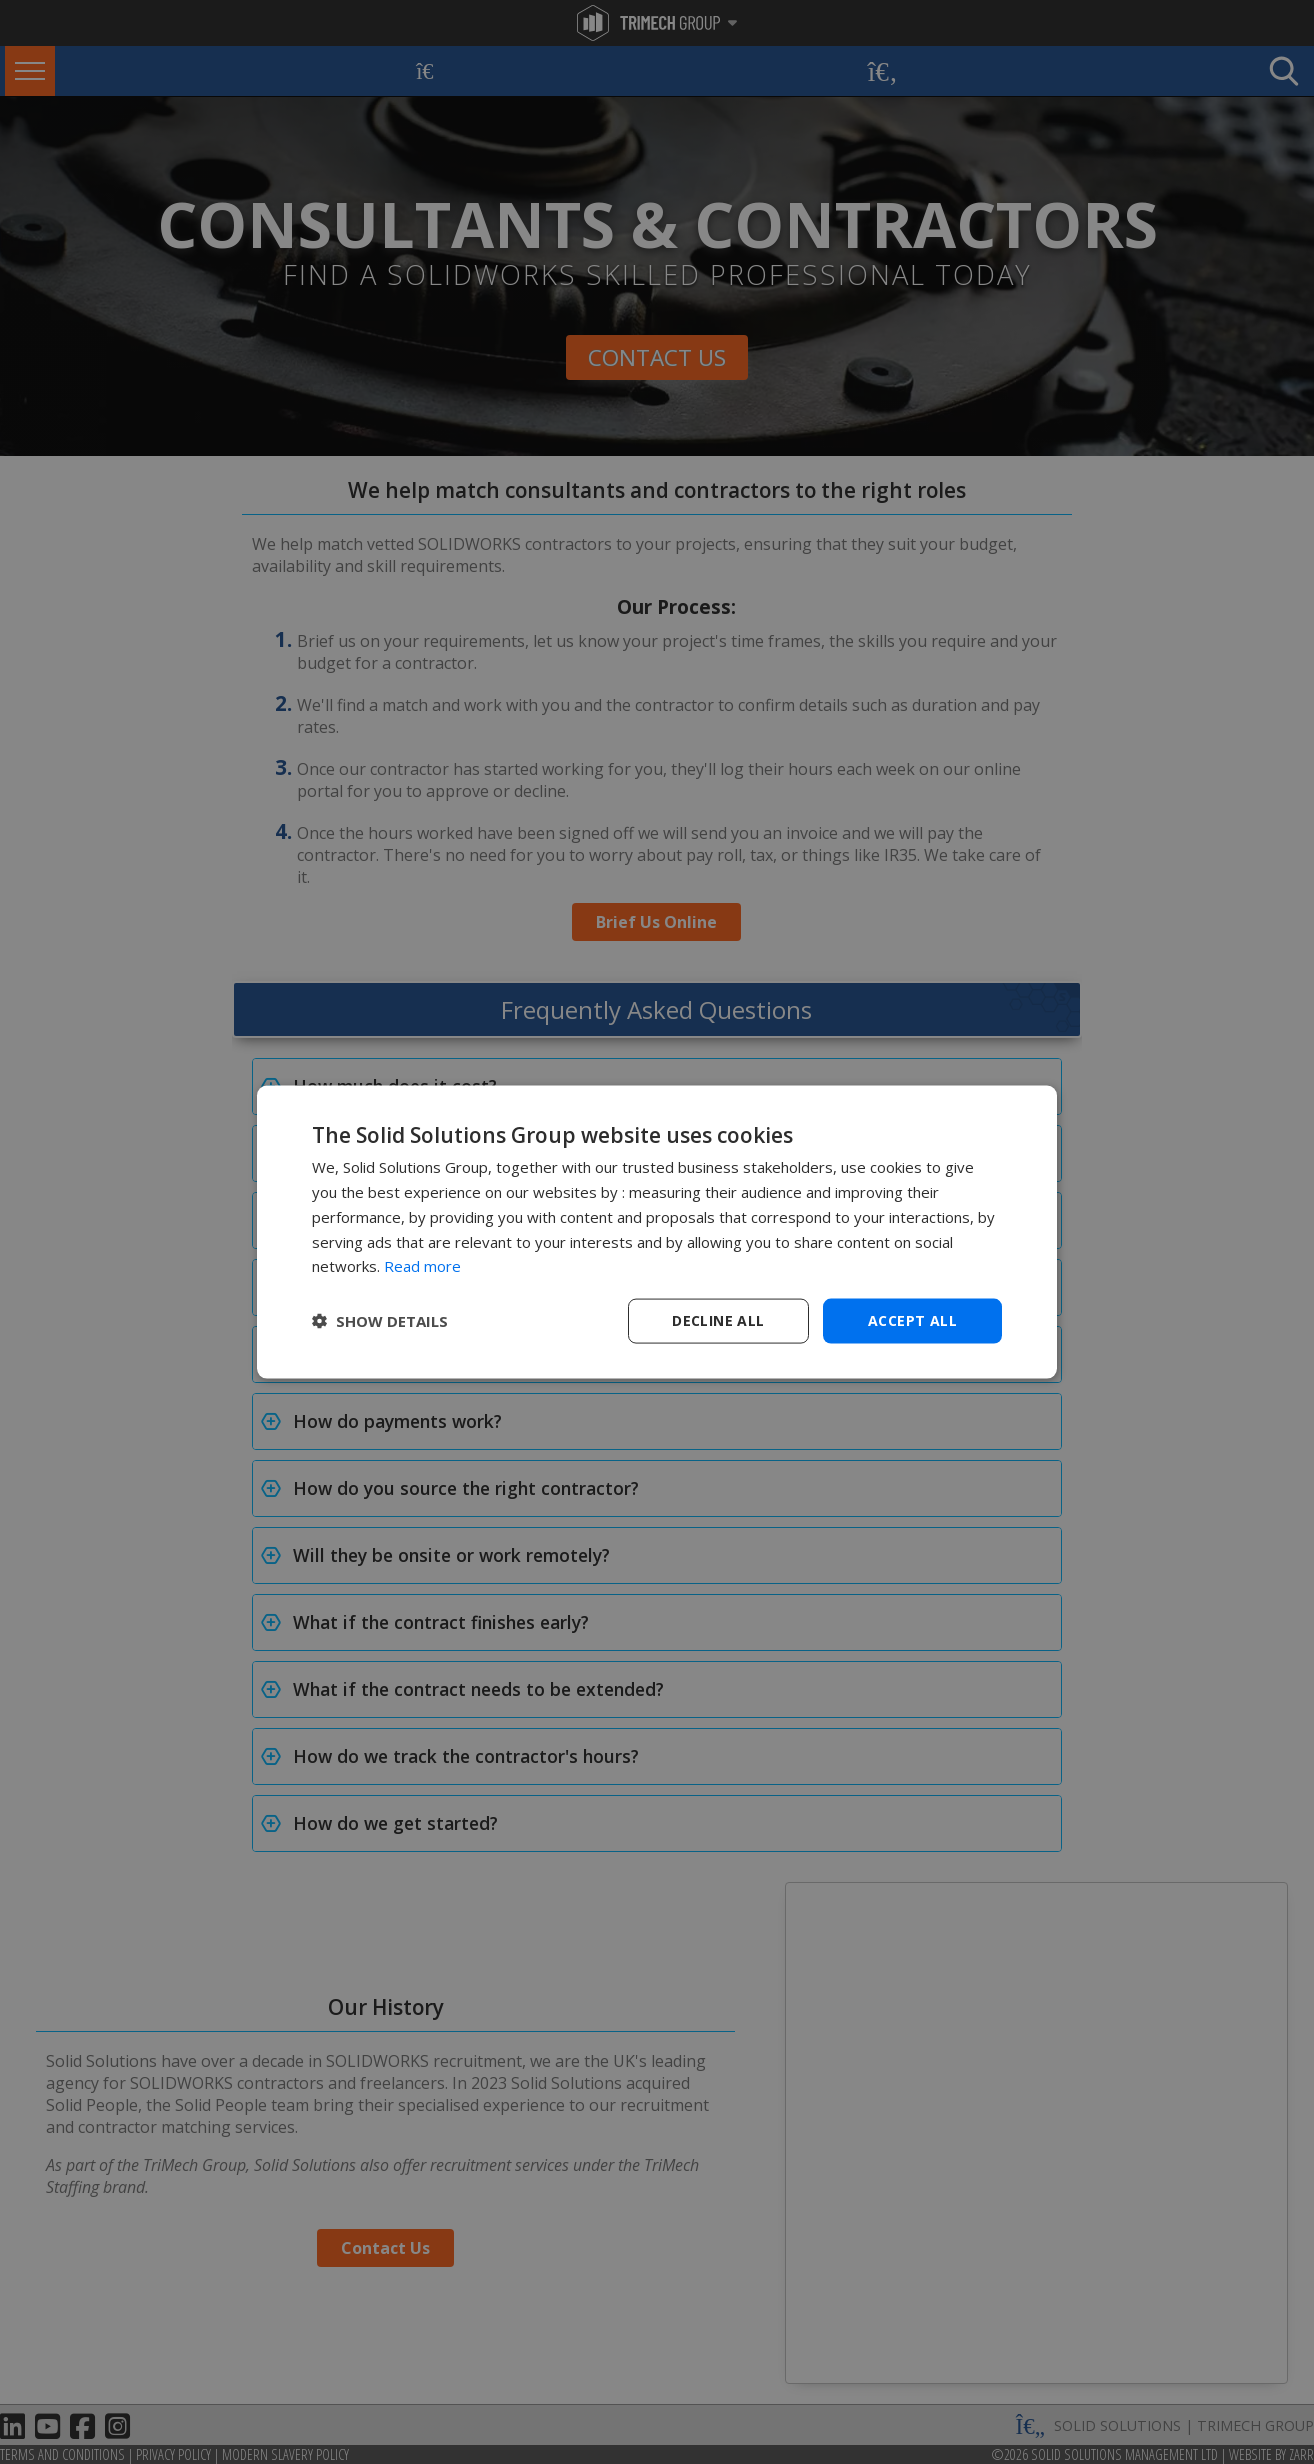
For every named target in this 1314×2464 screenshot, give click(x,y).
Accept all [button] (912, 1320)
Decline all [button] (718, 1320)
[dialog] (657, 1232)
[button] (380, 1321)
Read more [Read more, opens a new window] (422, 1266)
